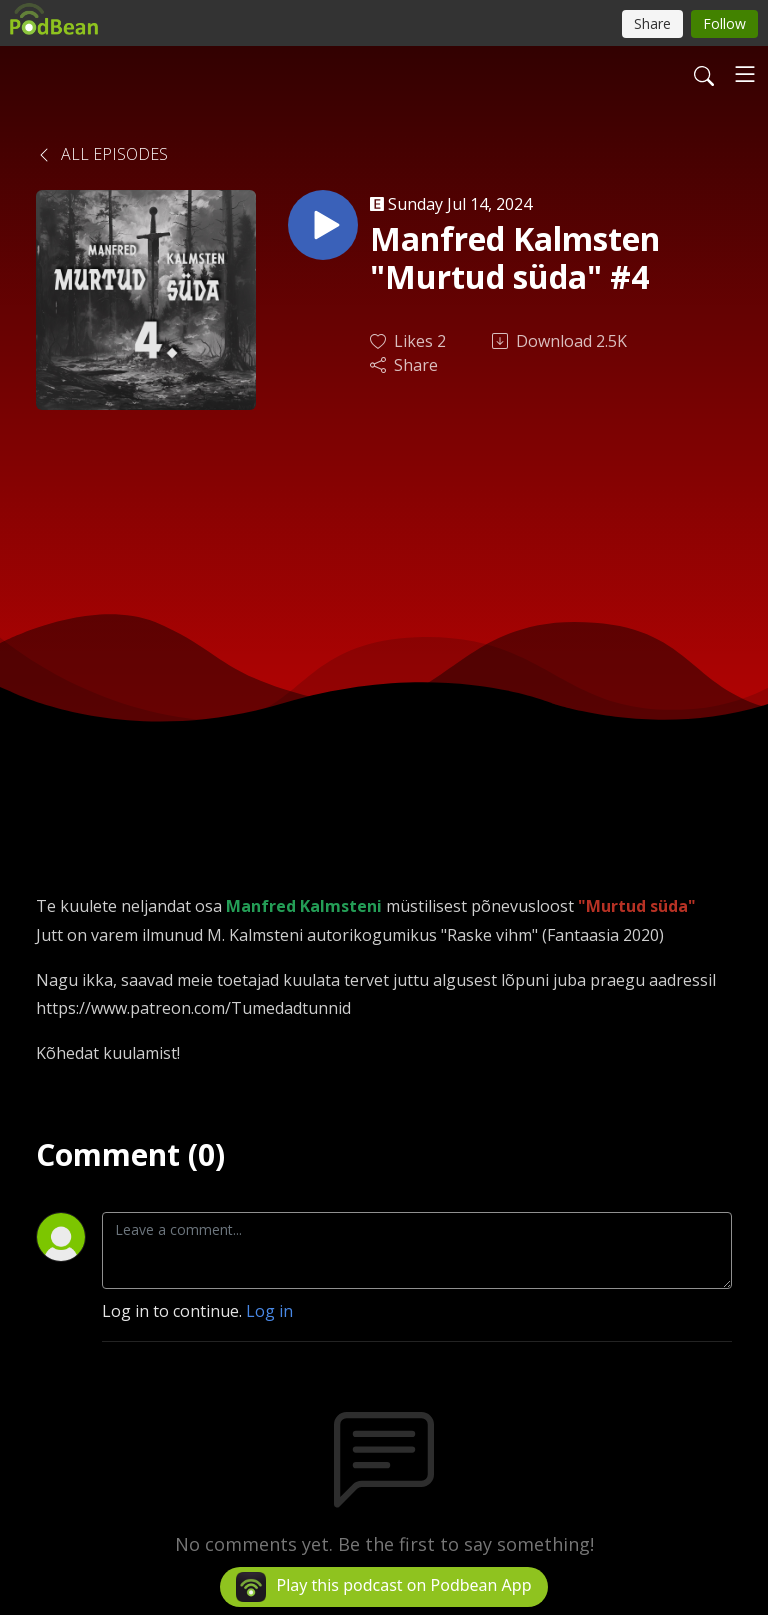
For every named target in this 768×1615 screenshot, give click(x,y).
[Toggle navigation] (745, 74)
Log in (269, 1311)
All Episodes (102, 154)
